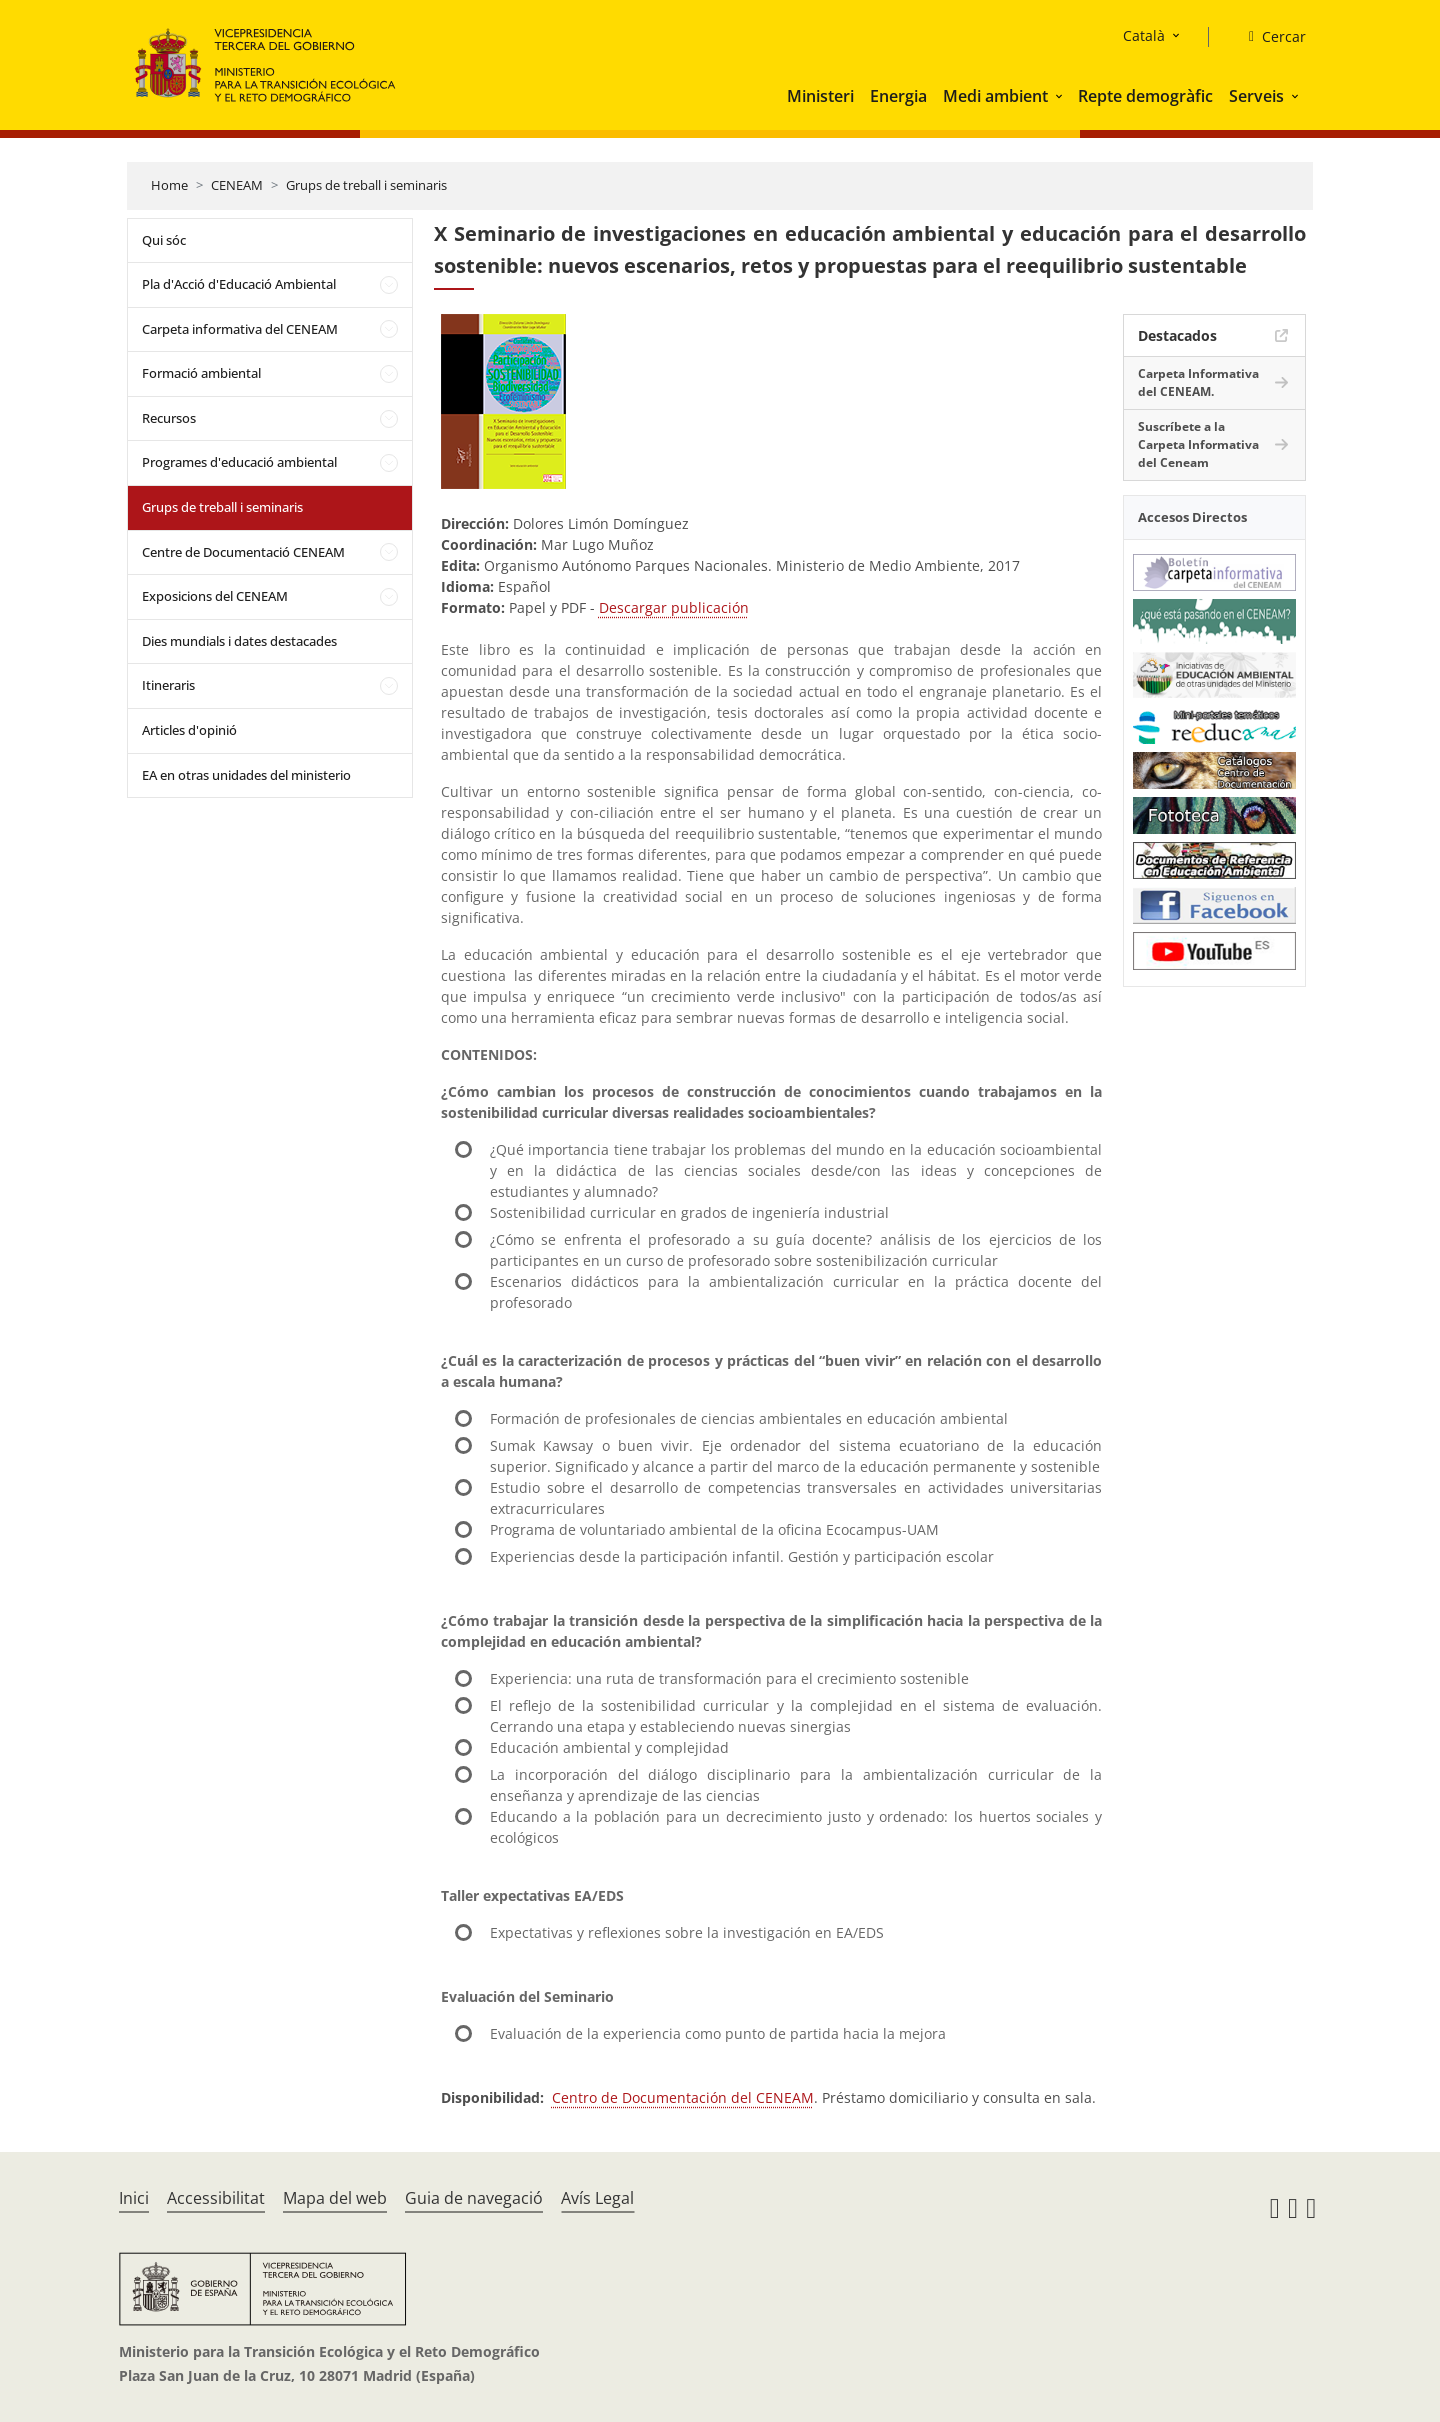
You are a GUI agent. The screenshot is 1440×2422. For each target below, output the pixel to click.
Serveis (1256, 96)
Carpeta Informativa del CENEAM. (1198, 382)
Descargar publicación (674, 607)
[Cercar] (1269, 37)
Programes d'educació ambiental (239, 462)
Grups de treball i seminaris (366, 185)
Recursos (169, 418)
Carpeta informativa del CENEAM (240, 329)
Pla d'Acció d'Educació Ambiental (239, 284)
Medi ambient (995, 96)
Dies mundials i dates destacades (239, 641)
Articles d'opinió (189, 730)
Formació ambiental (201, 373)
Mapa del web (335, 2198)
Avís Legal (597, 2198)
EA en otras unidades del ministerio (246, 775)
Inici (134, 2198)
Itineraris (168, 685)
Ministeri (820, 96)
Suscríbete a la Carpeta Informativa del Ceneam (1198, 444)
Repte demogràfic (1145, 96)
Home (169, 185)
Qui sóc (164, 240)
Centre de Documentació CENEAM (243, 552)
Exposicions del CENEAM (215, 596)
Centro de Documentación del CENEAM (683, 2097)
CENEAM (237, 185)
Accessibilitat (216, 2198)
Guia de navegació (474, 2198)
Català (1144, 35)
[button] (1061, 96)
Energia (898, 96)
